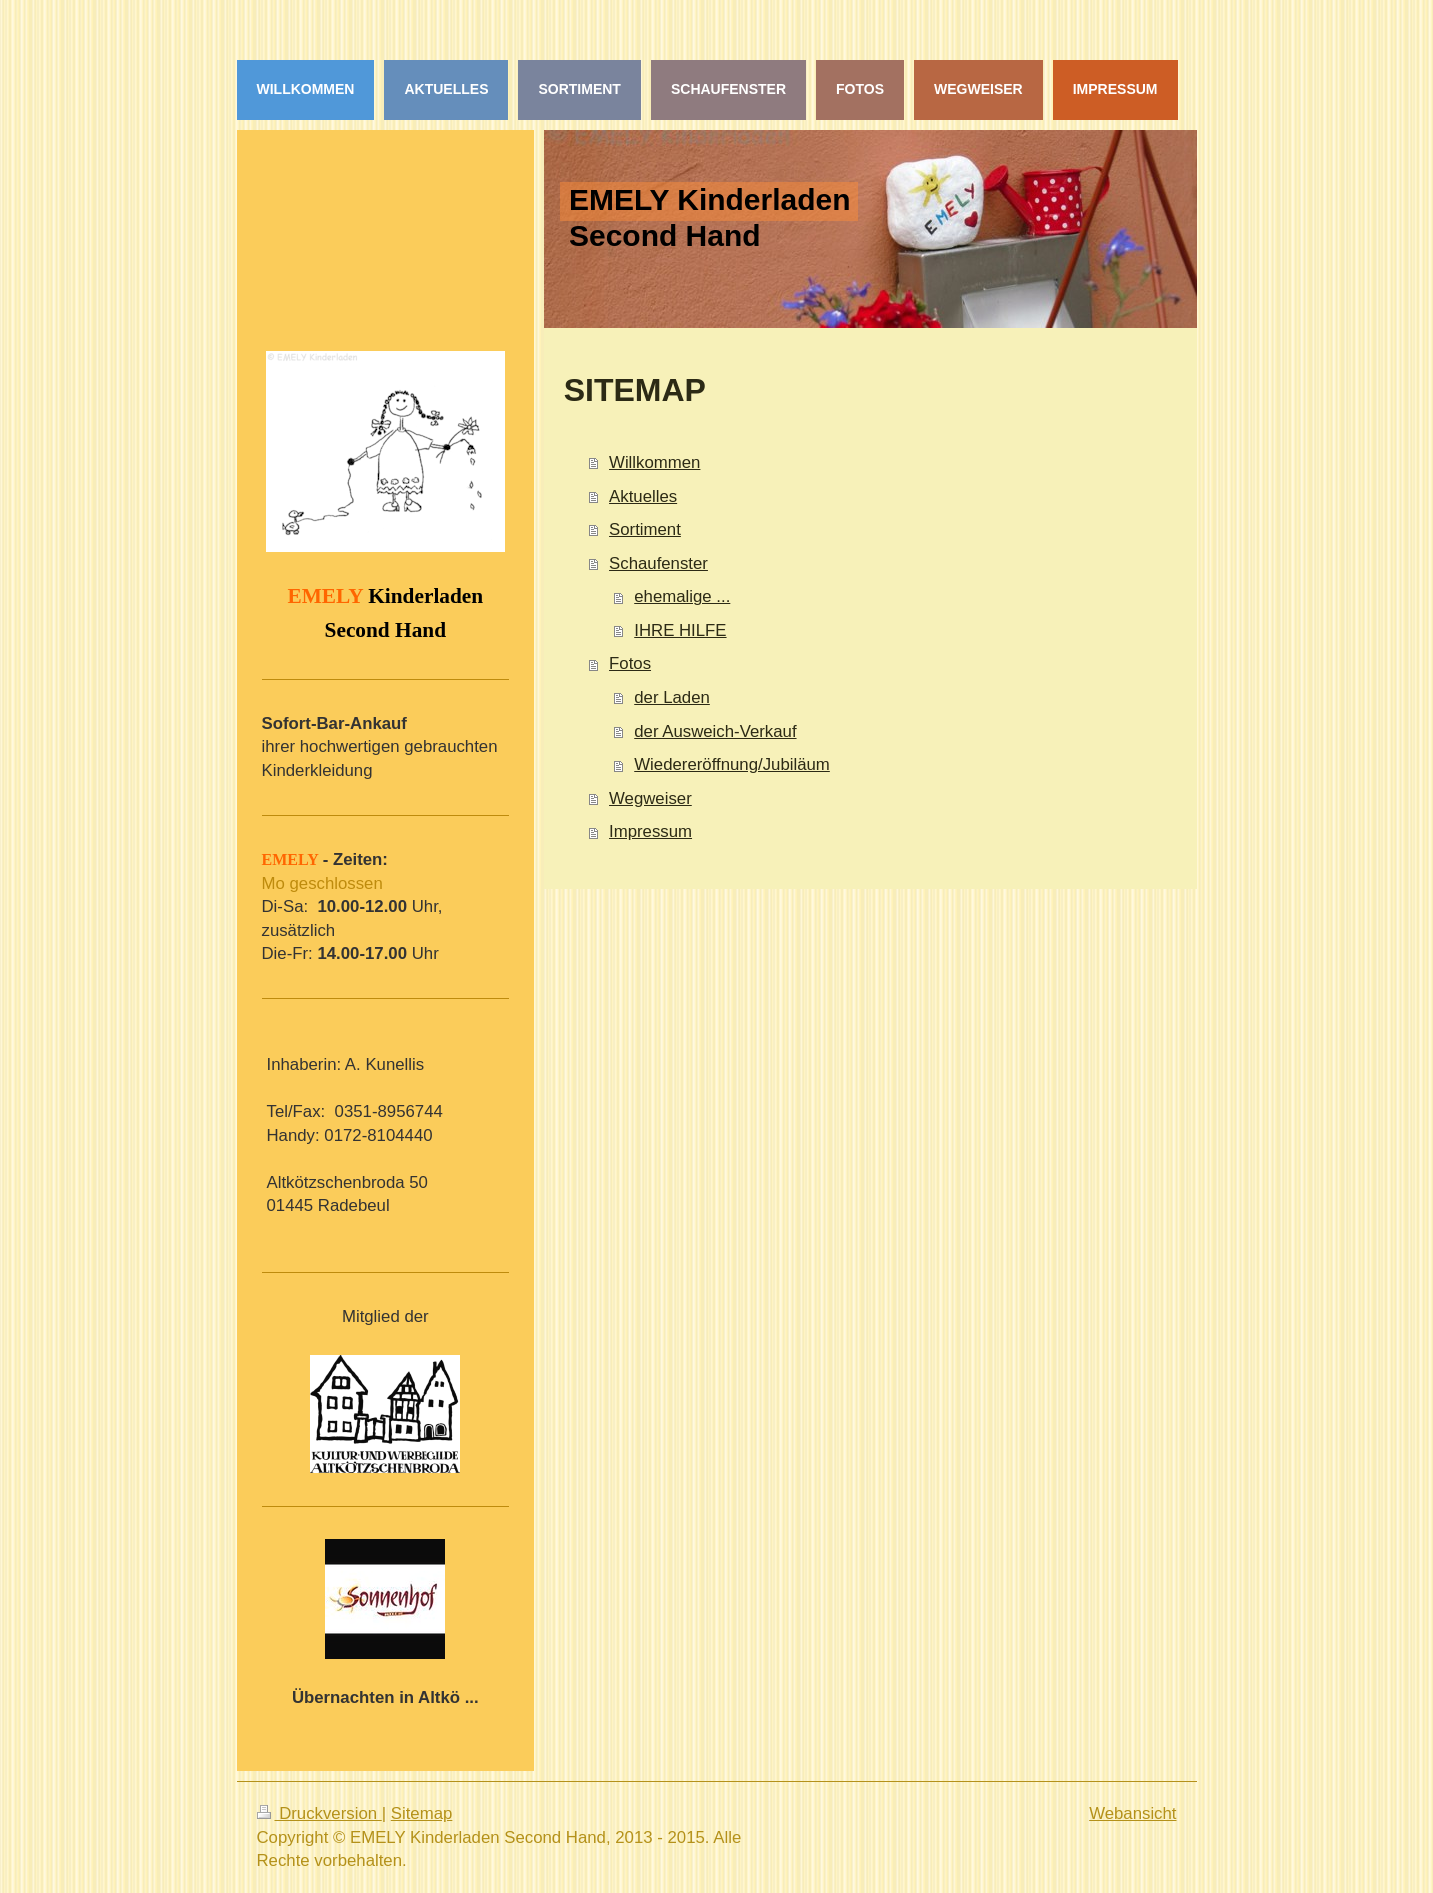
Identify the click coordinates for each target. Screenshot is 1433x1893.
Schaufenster (658, 563)
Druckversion (319, 1813)
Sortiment (645, 529)
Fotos (630, 663)
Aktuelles (643, 496)
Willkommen (654, 462)
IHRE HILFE (680, 630)
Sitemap (422, 1813)
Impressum (650, 831)
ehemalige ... (682, 596)
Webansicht (1132, 1813)
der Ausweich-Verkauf (715, 731)
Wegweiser (650, 798)
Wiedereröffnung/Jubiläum (732, 764)
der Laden (672, 697)
